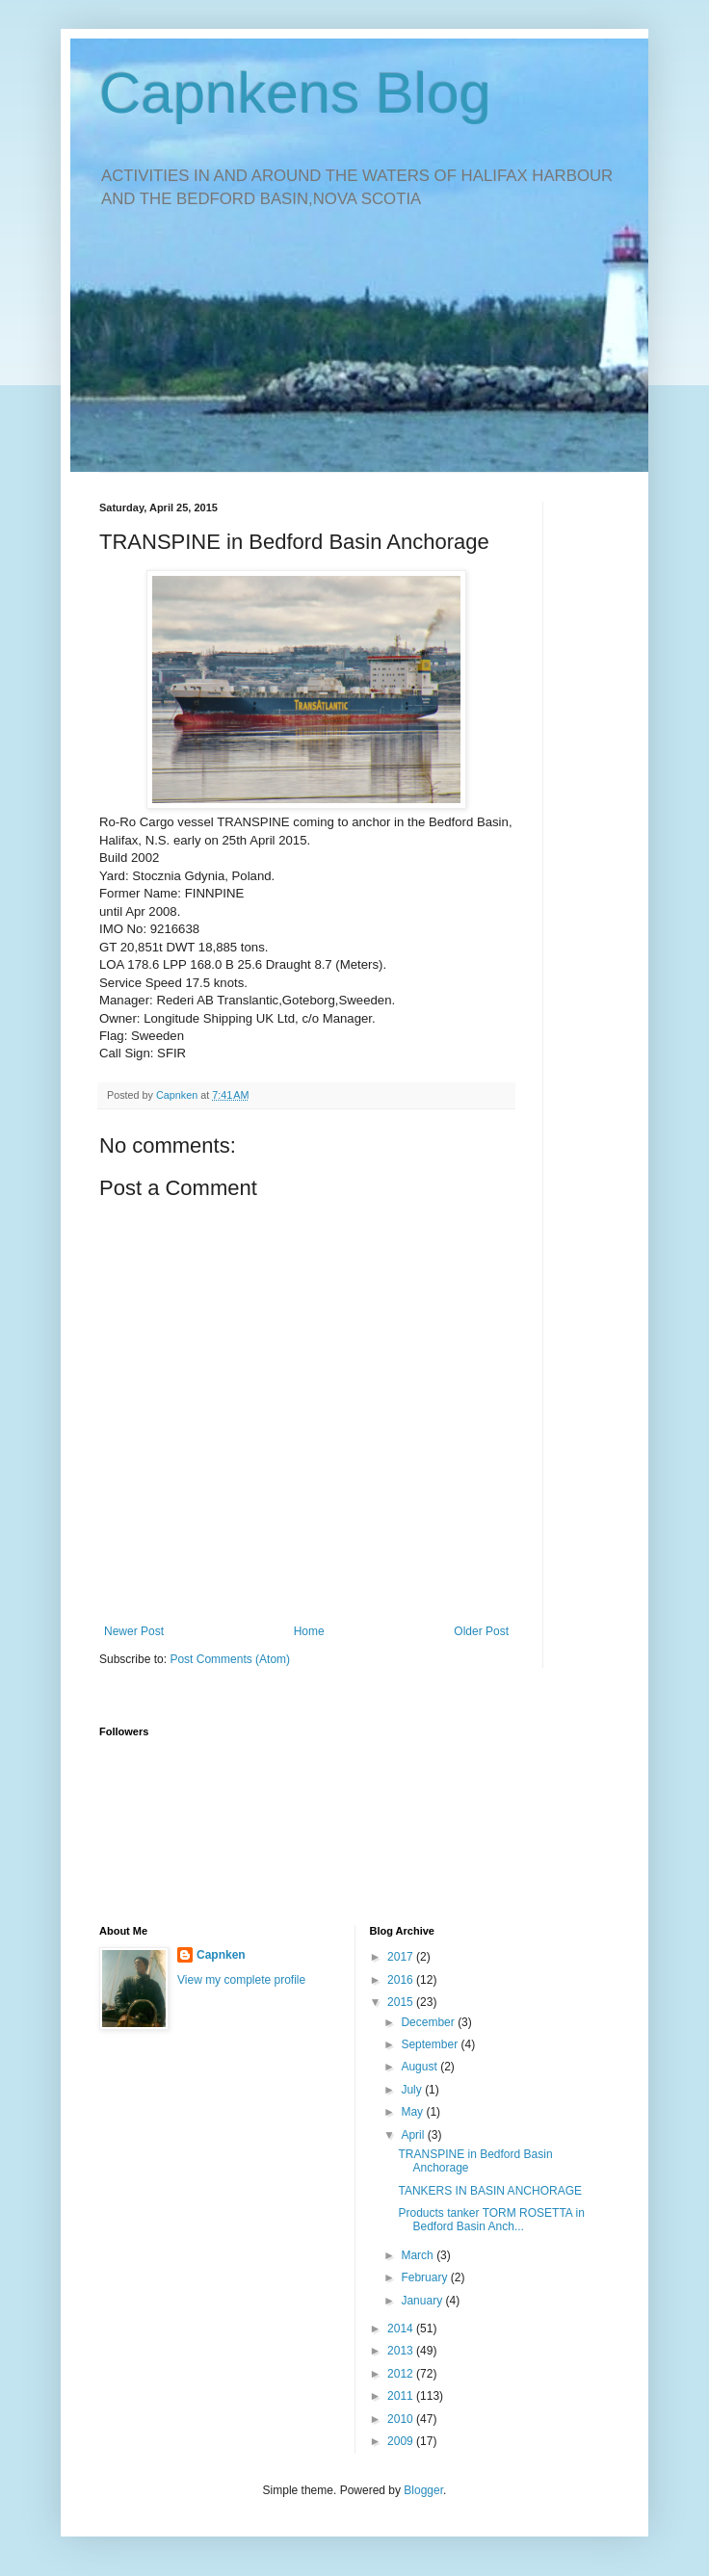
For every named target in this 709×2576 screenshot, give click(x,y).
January (423, 2300)
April (414, 2135)
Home (309, 1631)
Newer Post (134, 1631)
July (413, 2089)
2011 (401, 2396)
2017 (401, 1957)
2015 (401, 2002)
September (430, 2044)
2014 (401, 2328)
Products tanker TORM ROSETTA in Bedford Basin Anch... (491, 2219)
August (420, 2066)
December (429, 2022)
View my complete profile (241, 1980)
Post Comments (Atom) (230, 1659)
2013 (401, 2350)
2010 (401, 2419)
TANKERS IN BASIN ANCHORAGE (489, 2191)
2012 (401, 2374)
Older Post (481, 1631)
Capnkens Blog (295, 93)
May (413, 2112)
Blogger (423, 2490)
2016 (401, 1980)
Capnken (221, 1955)
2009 (401, 2441)
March (418, 2255)
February (425, 2277)
